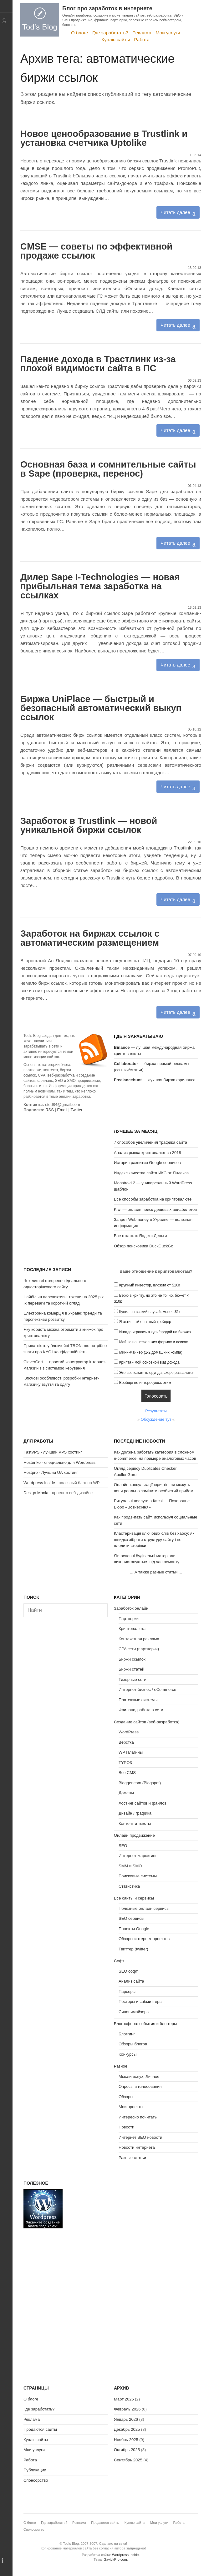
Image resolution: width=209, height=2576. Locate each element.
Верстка (126, 1742)
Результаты (155, 1411)
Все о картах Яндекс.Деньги (140, 1235)
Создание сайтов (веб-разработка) (146, 1722)
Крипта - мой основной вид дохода (149, 1362)
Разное (120, 2066)
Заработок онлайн (131, 1608)
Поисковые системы (138, 1876)
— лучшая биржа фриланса (155, 1079)
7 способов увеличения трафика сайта (150, 1142)
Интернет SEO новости (140, 2137)
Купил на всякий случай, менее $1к (150, 1312)
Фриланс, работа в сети (141, 1709)
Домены (126, 1793)
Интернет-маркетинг (138, 1855)
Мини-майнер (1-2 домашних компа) (150, 1352)
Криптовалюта (132, 1628)
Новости (126, 2127)
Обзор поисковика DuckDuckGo (143, 1246)
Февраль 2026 (127, 2409)
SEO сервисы (131, 1918)
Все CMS (127, 1772)
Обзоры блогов (133, 2044)
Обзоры (126, 2096)
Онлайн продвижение (134, 1835)
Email (62, 1109)
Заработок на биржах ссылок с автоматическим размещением (90, 938)
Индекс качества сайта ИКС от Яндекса (151, 1173)
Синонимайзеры (134, 2011)
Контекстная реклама (139, 1639)
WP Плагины (131, 1752)
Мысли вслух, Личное (139, 2076)
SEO (123, 1845)
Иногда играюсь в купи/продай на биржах (155, 1332)
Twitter (76, 1109)
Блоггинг (127, 2034)
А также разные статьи (156, 1572)
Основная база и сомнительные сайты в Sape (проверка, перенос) (108, 468)
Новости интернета (137, 2147)
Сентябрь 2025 (128, 2460)
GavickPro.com (115, 2559)
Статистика (129, 1886)
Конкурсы (127, 2054)
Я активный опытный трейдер (145, 1322)
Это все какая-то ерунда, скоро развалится (157, 1372)
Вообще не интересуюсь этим (145, 1382)
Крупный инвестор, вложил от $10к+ (150, 1285)
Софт (119, 1961)
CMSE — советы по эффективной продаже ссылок (96, 250)
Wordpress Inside (39, 1482)
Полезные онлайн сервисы (144, 1908)
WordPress (129, 1732)
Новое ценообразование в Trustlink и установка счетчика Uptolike (103, 138)
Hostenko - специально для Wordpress (59, 1462)
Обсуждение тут (156, 1419)
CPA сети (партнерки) (139, 1649)
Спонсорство (35, 2480)
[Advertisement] (65, 1167)
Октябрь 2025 (127, 2449)
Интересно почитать (138, 2117)
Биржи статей (131, 1669)
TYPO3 (125, 1762)
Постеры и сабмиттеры (140, 2001)
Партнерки (129, 1618)
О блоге (79, 32)
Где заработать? (110, 32)
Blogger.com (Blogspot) (140, 1783)
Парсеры (127, 1991)
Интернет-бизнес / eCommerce (147, 1689)
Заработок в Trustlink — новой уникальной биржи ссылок (88, 825)
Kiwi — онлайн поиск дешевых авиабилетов (155, 1209)
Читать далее (175, 212)
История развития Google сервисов (147, 1162)
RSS (49, 1109)
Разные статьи (132, 2157)
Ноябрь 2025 (126, 2439)
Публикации (34, 2470)
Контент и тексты (135, 1823)
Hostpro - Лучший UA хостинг (50, 1472)
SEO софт (128, 1971)
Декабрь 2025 (127, 2429)
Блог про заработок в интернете (107, 8)
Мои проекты (131, 2106)
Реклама (141, 32)
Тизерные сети (132, 1679)
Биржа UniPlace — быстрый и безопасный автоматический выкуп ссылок (100, 708)
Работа (142, 39)
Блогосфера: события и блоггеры (145, 2023)
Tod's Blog (39, 20)
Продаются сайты (40, 2429)
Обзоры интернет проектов (144, 1938)
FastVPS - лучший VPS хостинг (52, 1452)
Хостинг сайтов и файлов (142, 1803)
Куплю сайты (116, 39)
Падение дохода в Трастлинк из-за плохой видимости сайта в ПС (98, 363)
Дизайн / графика (135, 1813)
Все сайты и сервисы (134, 1898)
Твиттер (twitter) (133, 1949)
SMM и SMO (130, 1866)
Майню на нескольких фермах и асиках (153, 1342)
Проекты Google (134, 1928)
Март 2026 (124, 2399)
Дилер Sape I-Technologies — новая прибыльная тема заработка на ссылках (100, 586)
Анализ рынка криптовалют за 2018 (147, 1152)
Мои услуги (167, 32)
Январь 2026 (126, 2419)
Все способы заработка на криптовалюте (152, 1199)
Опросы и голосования (140, 2086)
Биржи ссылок (132, 1659)
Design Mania (35, 1492)
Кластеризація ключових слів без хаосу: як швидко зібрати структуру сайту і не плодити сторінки (154, 1539)
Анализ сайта (131, 1981)
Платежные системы (138, 1699)
